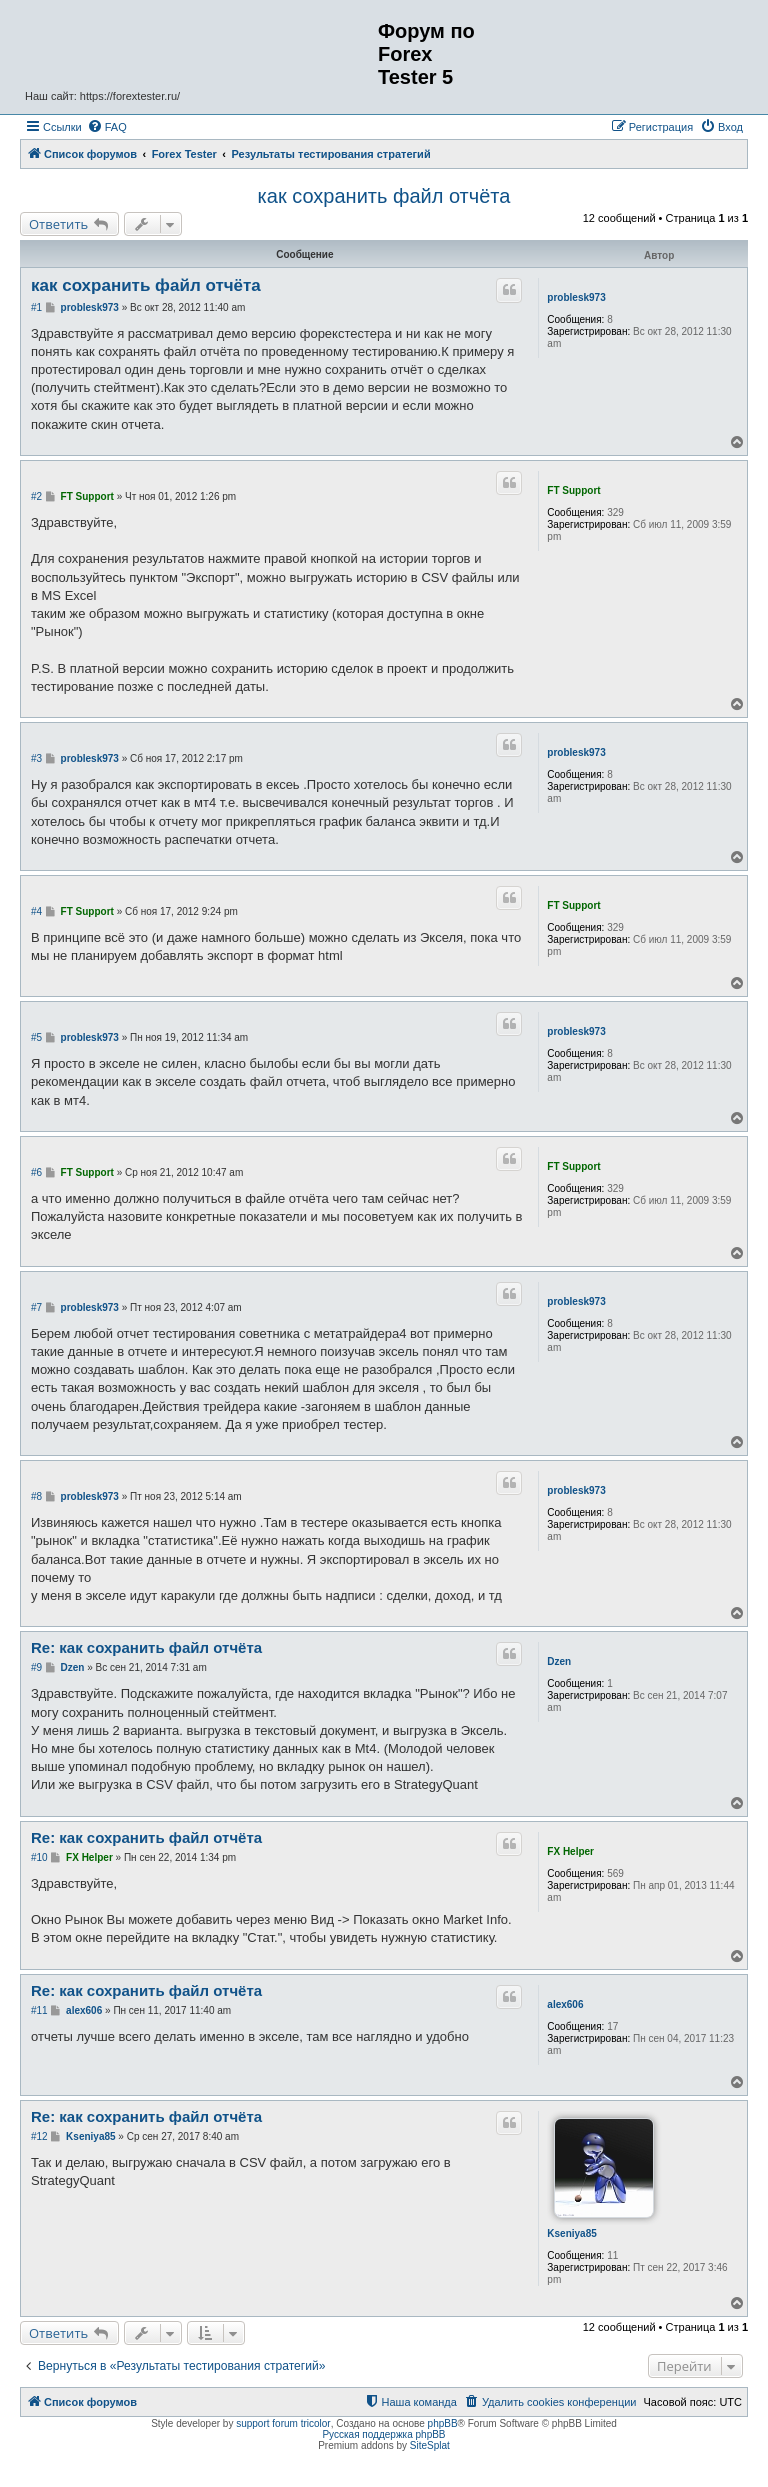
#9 (36, 1667)
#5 (36, 1037)
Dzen (559, 1661)
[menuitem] (107, 127)
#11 (39, 2010)
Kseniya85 (571, 2233)
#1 (36, 307)
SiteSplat (430, 2445)
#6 (36, 1172)
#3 (36, 758)
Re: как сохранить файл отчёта (146, 1647)
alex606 (565, 2004)
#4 (36, 911)
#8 (36, 1496)
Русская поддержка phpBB (383, 2434)
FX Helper (570, 1851)
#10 (39, 1857)
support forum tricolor (283, 2423)
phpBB (443, 2423)
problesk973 (576, 297)
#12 (39, 2136)
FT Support (573, 490)
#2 (36, 496)
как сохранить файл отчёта (384, 196)
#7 (36, 1307)
